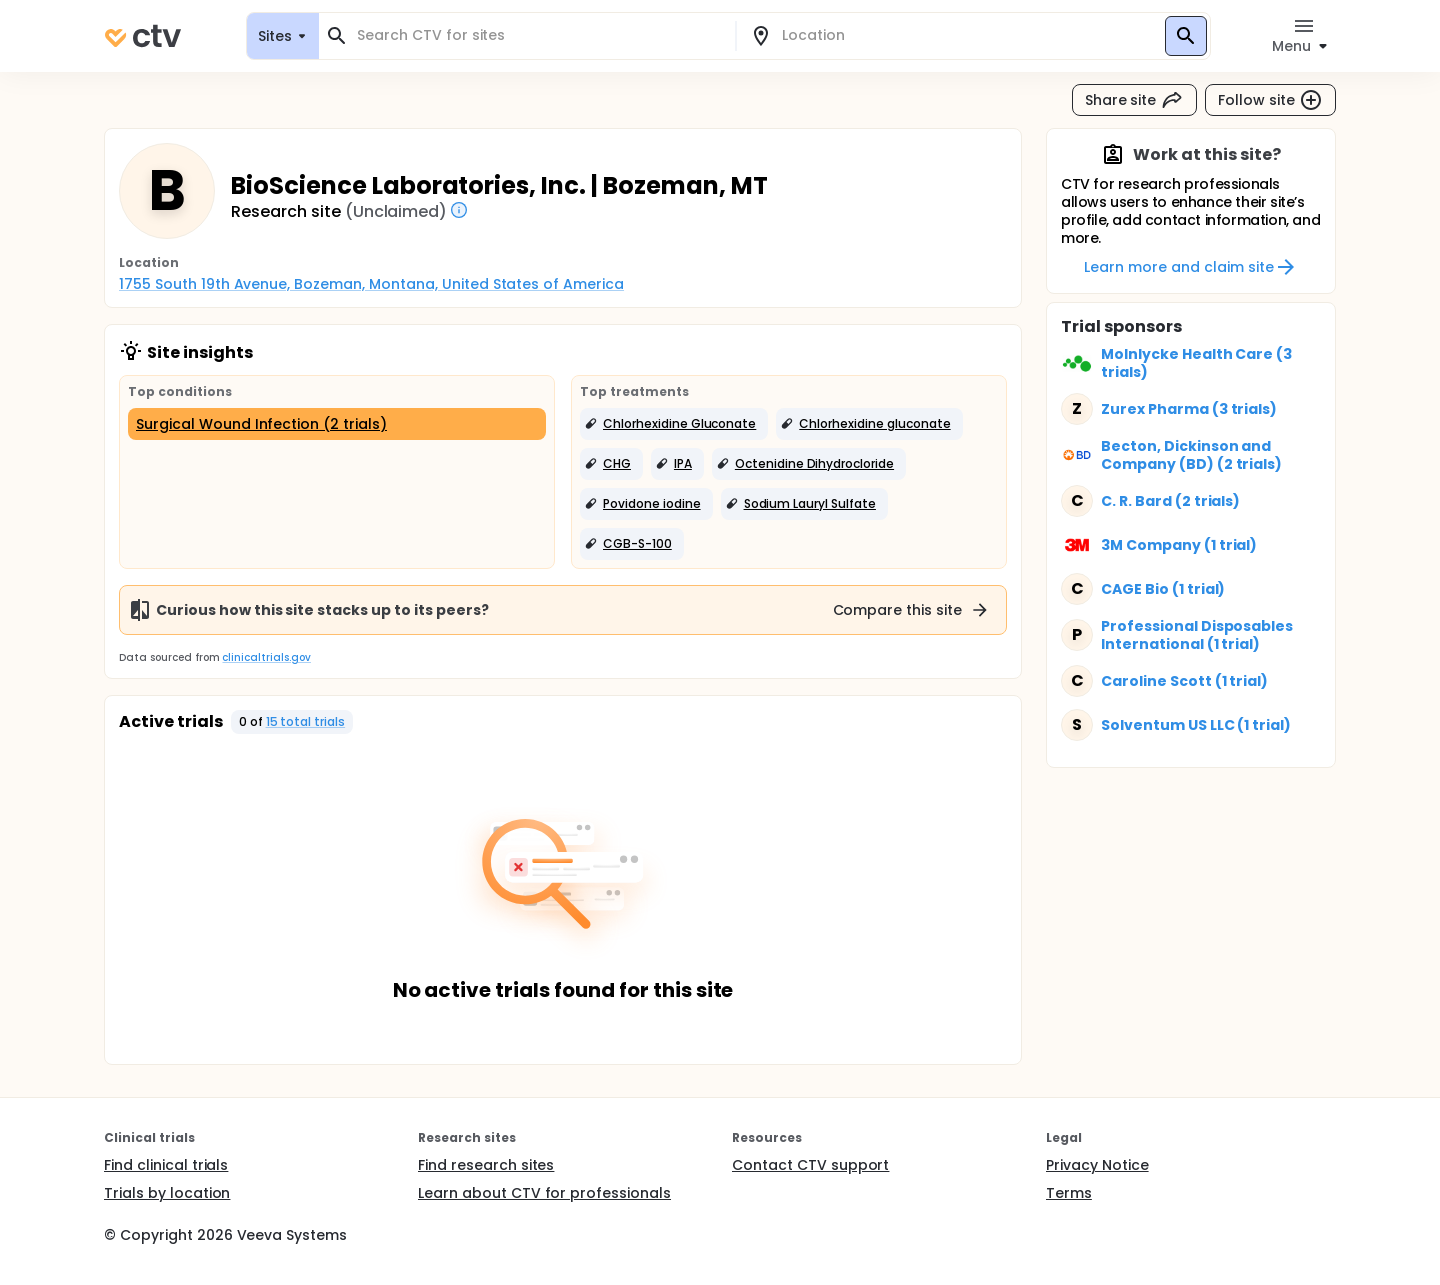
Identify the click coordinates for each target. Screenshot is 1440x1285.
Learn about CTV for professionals (544, 1193)
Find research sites (486, 1165)
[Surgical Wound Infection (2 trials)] (337, 424)
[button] (674, 424)
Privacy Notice (1097, 1165)
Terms (1069, 1193)
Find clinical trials (166, 1165)
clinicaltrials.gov (266, 657)
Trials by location (167, 1193)
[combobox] (539, 35)
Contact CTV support (810, 1165)
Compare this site (912, 610)
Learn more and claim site (1190, 267)
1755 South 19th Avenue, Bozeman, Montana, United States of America (371, 284)
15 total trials (306, 721)
